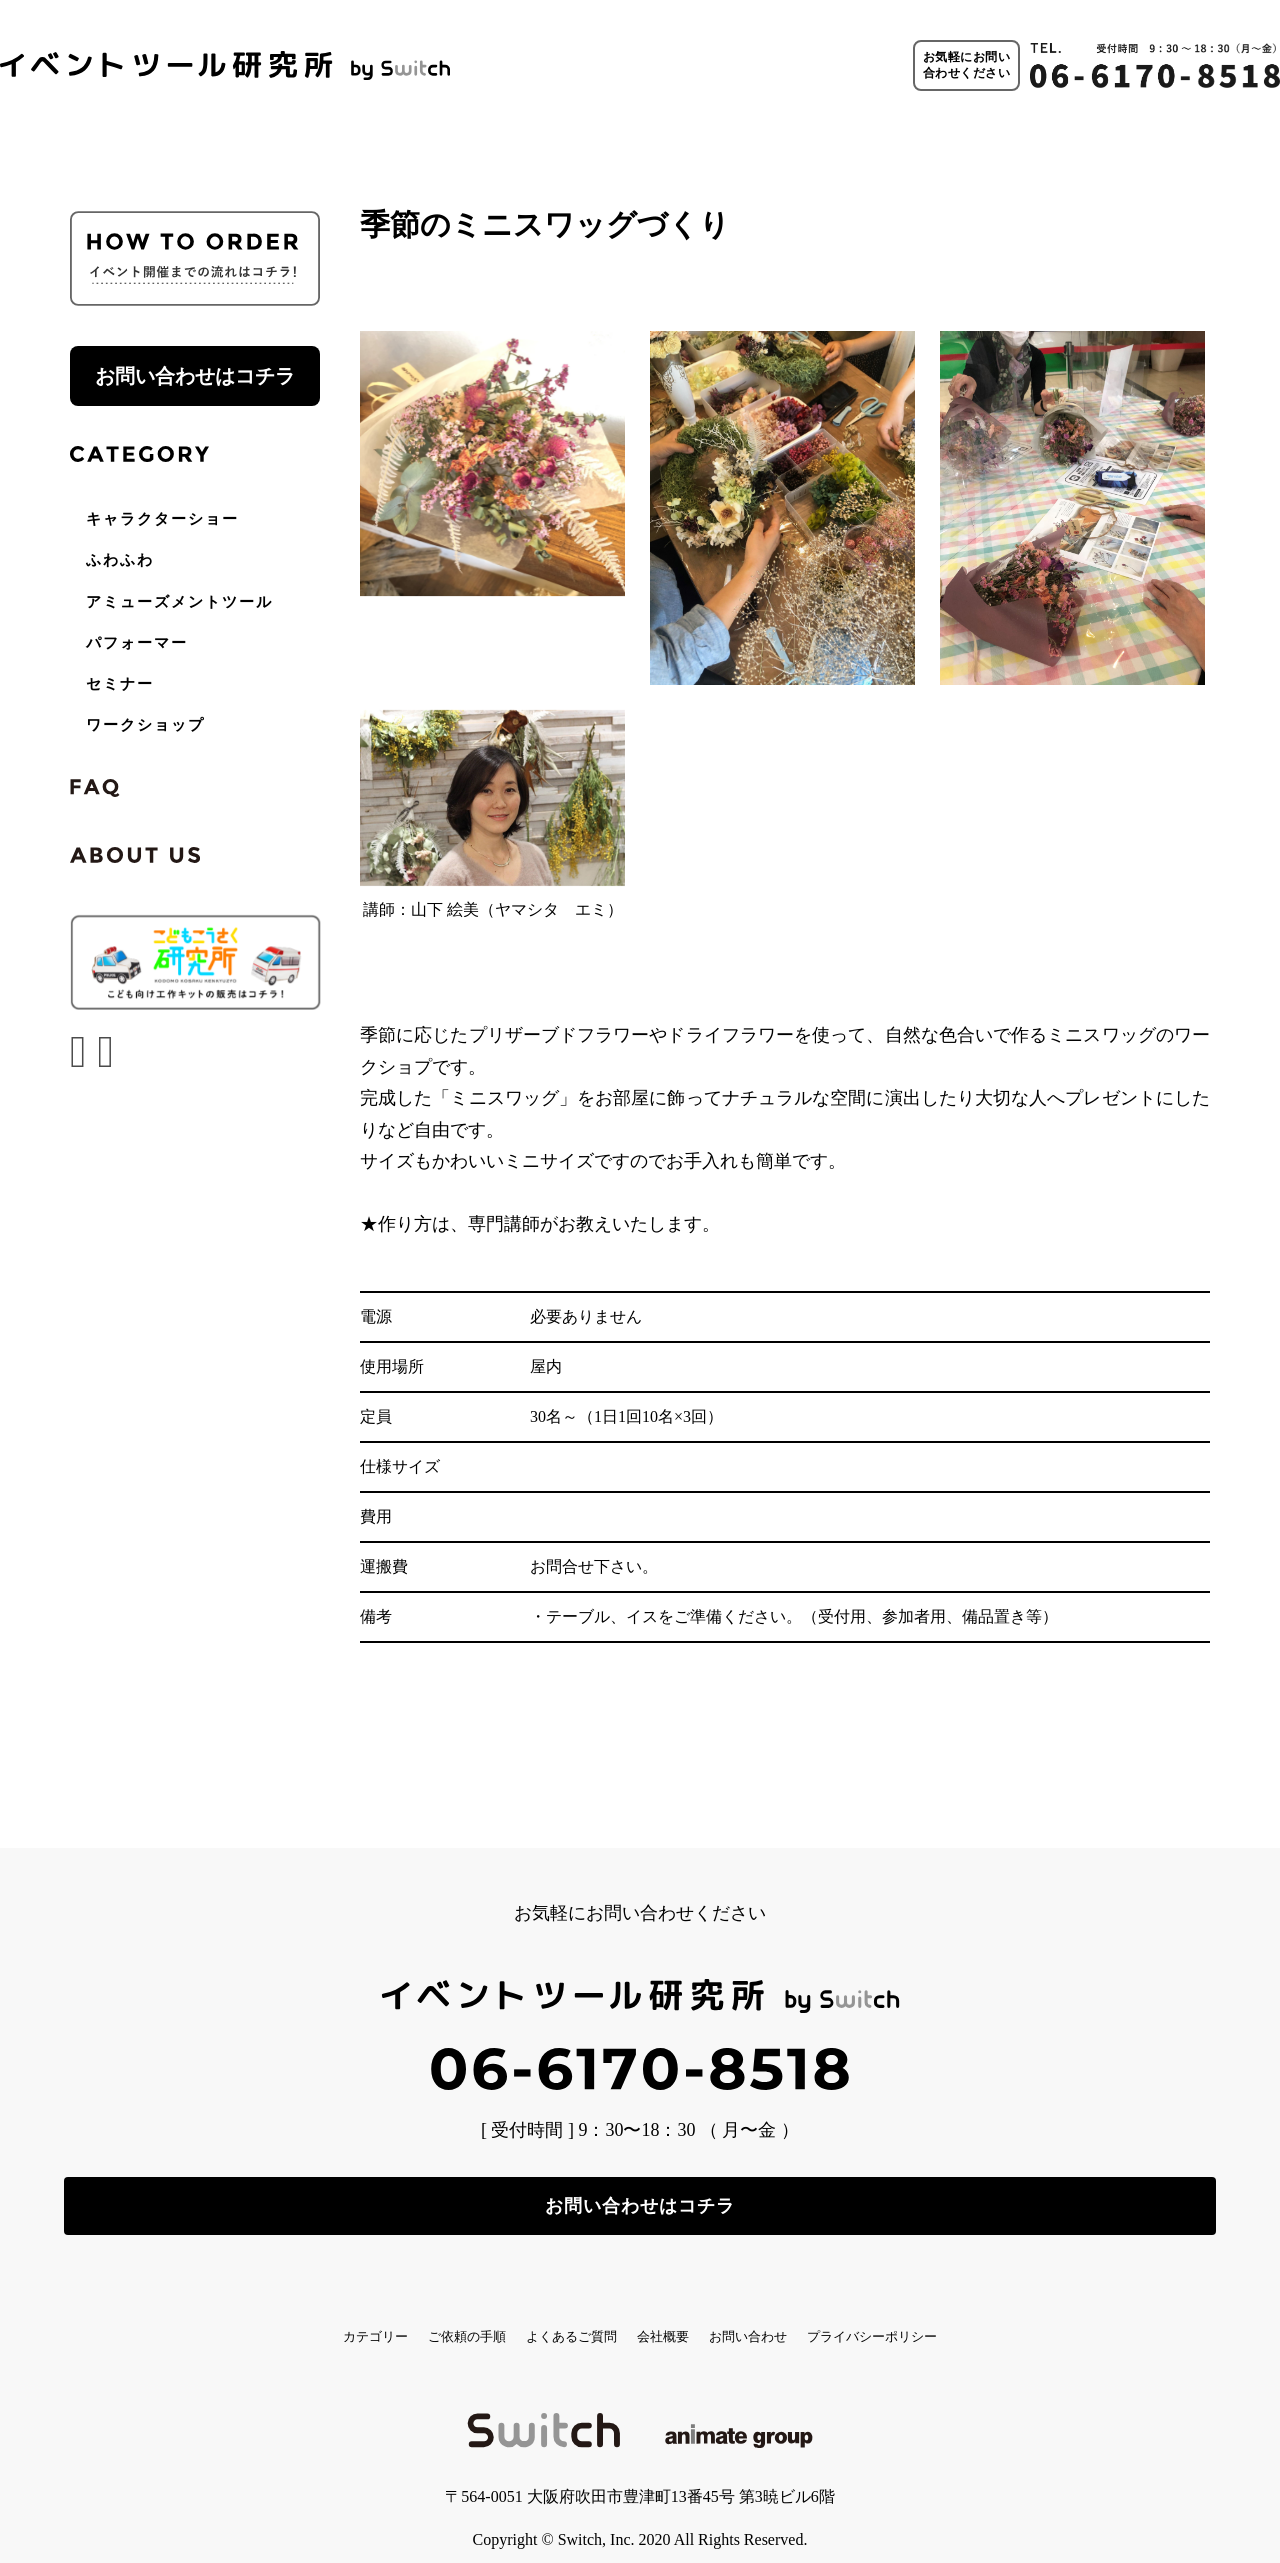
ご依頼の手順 (388, 2319)
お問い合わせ (813, 2319)
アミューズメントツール (179, 602)
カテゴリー (249, 2319)
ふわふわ (120, 560)
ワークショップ (145, 725)
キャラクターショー (162, 519)
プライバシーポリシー (992, 2319)
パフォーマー (137, 643)
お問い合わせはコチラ (195, 376)
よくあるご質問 (543, 2319)
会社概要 (682, 2319)
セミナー (120, 684)
